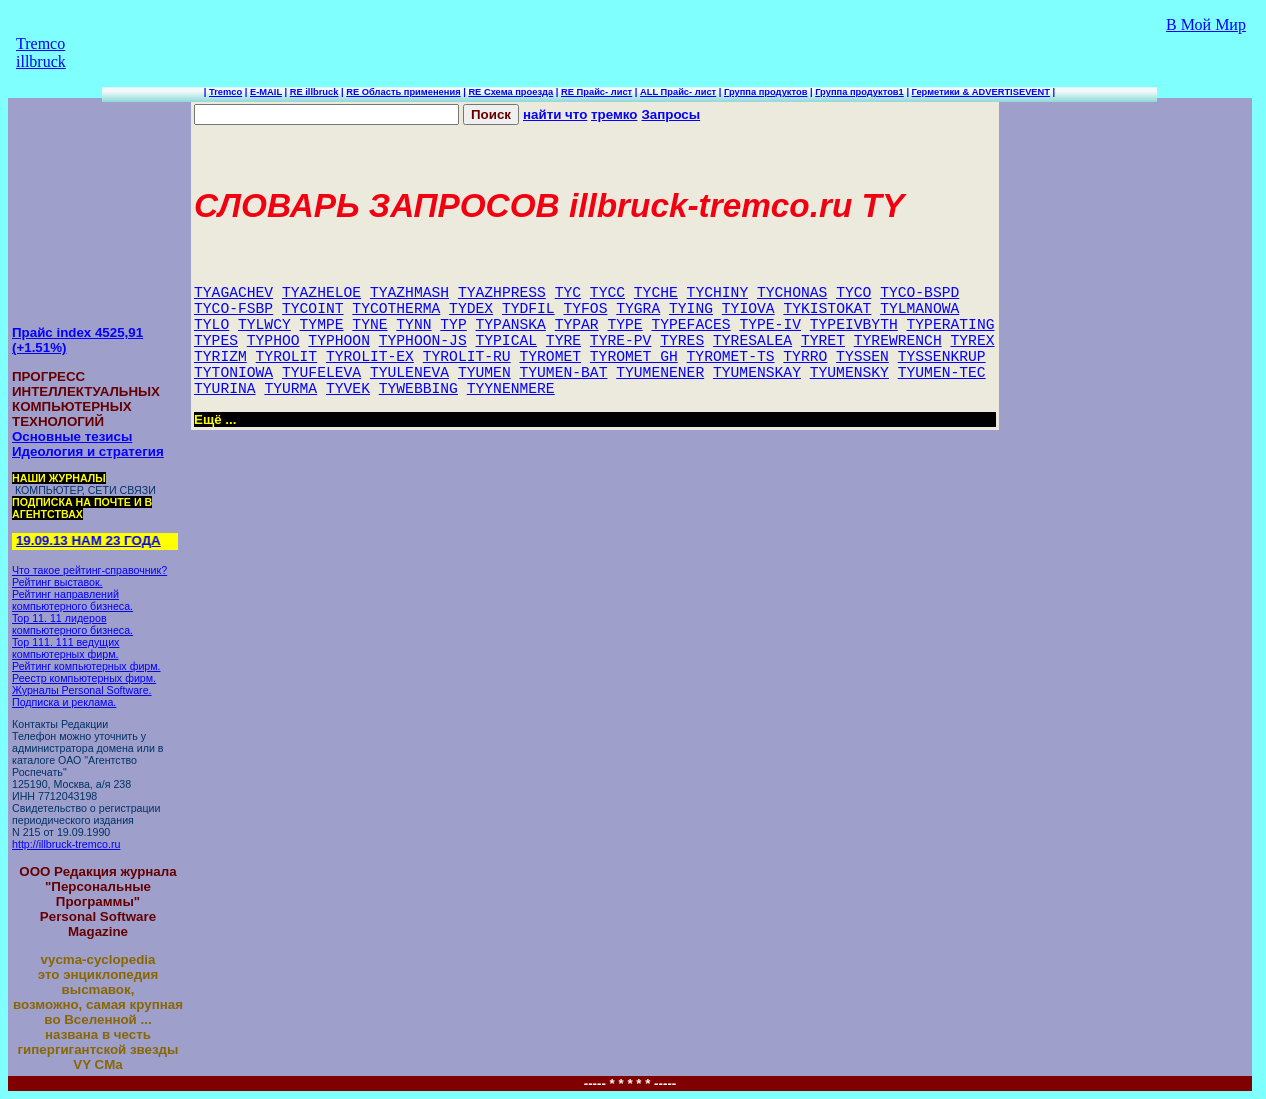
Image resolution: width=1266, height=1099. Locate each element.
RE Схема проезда (510, 92)
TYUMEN (484, 373)
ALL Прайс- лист (678, 92)
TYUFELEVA (321, 373)
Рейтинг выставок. (57, 582)
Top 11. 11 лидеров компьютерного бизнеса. (72, 624)
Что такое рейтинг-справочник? (89, 570)
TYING (691, 309)
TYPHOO (273, 341)
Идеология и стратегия (88, 451)
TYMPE (322, 325)
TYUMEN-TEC (942, 373)
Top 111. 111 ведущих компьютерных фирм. (65, 648)
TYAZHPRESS (502, 293)
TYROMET (550, 357)
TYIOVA (748, 309)
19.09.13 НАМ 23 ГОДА (91, 540)
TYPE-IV (770, 325)
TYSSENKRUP (942, 357)
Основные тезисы (72, 436)
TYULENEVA (409, 373)
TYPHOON (339, 341)
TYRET (823, 341)
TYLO (211, 325)
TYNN (413, 325)
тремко (614, 114)
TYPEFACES (690, 325)
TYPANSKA (511, 325)
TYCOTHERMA (396, 309)
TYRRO (805, 357)
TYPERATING (951, 325)
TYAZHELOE (321, 293)
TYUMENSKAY (757, 373)
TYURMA (290, 389)
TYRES (682, 341)
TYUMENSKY (849, 373)
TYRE (563, 341)
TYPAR (577, 325)
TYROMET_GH (634, 357)
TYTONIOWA (233, 373)
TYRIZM (220, 357)
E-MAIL (266, 92)
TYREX (973, 341)
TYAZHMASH (409, 293)
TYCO (853, 293)
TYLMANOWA (919, 309)
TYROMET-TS (731, 357)
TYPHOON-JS (423, 341)
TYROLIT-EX (370, 357)
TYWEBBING (418, 389)
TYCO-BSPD (919, 293)
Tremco (225, 92)
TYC (568, 293)
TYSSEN (862, 357)
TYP (453, 325)
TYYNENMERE (511, 389)
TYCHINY (718, 293)
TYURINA (225, 389)
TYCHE (656, 293)
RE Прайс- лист (596, 92)
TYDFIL (528, 309)
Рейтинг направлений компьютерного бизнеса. (72, 600)
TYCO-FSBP (233, 309)
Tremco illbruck (41, 52)
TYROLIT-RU (467, 357)
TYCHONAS (792, 293)
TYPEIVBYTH (854, 325)
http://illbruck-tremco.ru (66, 844)
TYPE (624, 325)
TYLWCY (264, 325)
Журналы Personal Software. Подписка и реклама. (82, 696)
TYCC (607, 293)
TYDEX (471, 309)
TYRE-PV (621, 341)
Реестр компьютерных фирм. (84, 678)
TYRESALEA (752, 341)
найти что (555, 114)
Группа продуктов (765, 92)
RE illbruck (314, 92)
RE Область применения (403, 92)
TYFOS (585, 309)
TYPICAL (506, 341)
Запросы (670, 114)
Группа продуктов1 (859, 92)
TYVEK (348, 389)
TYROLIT (287, 357)
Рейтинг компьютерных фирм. (86, 666)
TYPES (216, 341)
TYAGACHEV (233, 293)
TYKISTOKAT (827, 309)
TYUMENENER (660, 373)
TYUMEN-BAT (563, 373)
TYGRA (638, 309)
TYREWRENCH (898, 341)
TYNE (369, 325)
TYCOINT (313, 309)
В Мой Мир (1206, 24)
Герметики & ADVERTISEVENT (981, 92)
